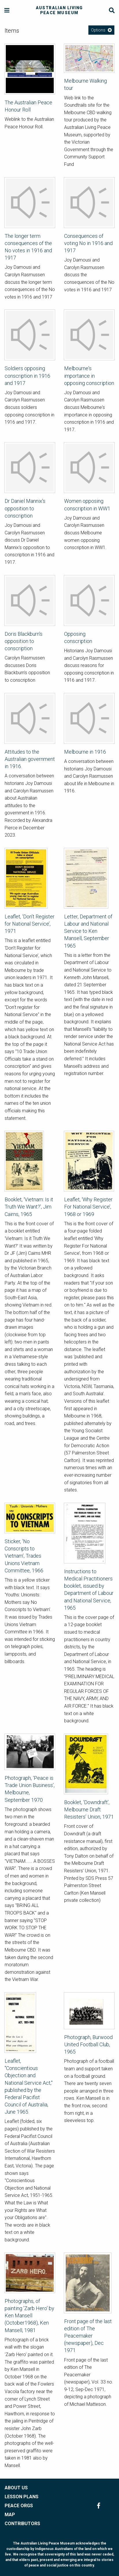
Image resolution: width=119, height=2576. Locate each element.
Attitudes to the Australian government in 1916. (30, 759)
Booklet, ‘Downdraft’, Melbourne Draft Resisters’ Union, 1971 (89, 1809)
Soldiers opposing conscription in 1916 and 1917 (27, 375)
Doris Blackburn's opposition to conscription (23, 641)
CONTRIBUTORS (22, 2523)
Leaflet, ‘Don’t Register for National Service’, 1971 (30, 923)
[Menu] (7, 10)
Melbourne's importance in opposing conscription (89, 375)
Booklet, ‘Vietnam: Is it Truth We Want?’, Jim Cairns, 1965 (29, 1206)
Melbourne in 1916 (85, 752)
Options (98, 30)
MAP (10, 2514)
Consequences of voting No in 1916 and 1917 (88, 243)
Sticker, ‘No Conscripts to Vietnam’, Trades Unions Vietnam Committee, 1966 (24, 1556)
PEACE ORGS (19, 2505)
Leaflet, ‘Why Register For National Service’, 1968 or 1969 (88, 1206)
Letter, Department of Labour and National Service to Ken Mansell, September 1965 (88, 931)
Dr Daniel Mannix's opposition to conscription (25, 508)
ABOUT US (16, 2487)
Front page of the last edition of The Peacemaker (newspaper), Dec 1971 (88, 2335)
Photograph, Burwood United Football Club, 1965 (88, 2044)
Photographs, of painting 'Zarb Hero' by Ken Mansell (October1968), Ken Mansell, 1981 (29, 2315)
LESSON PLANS (21, 2496)
